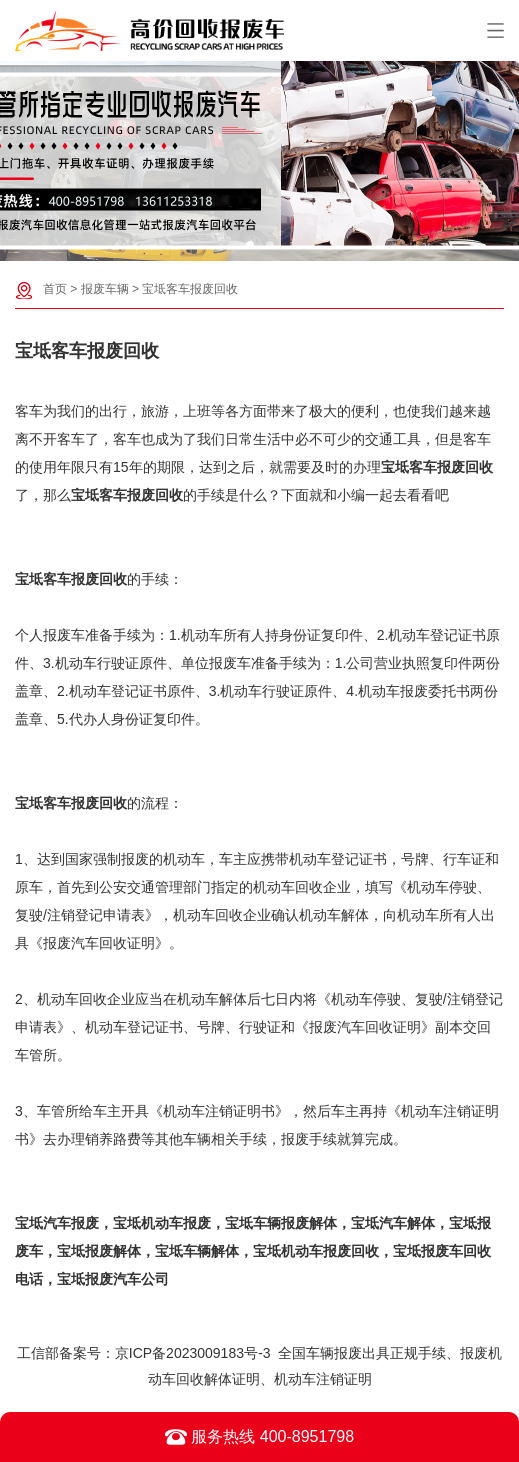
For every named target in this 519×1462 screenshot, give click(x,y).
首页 (55, 289)
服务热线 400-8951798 (259, 1437)
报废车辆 (105, 289)
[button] (250, 245)
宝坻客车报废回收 (190, 289)
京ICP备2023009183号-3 (193, 1353)
